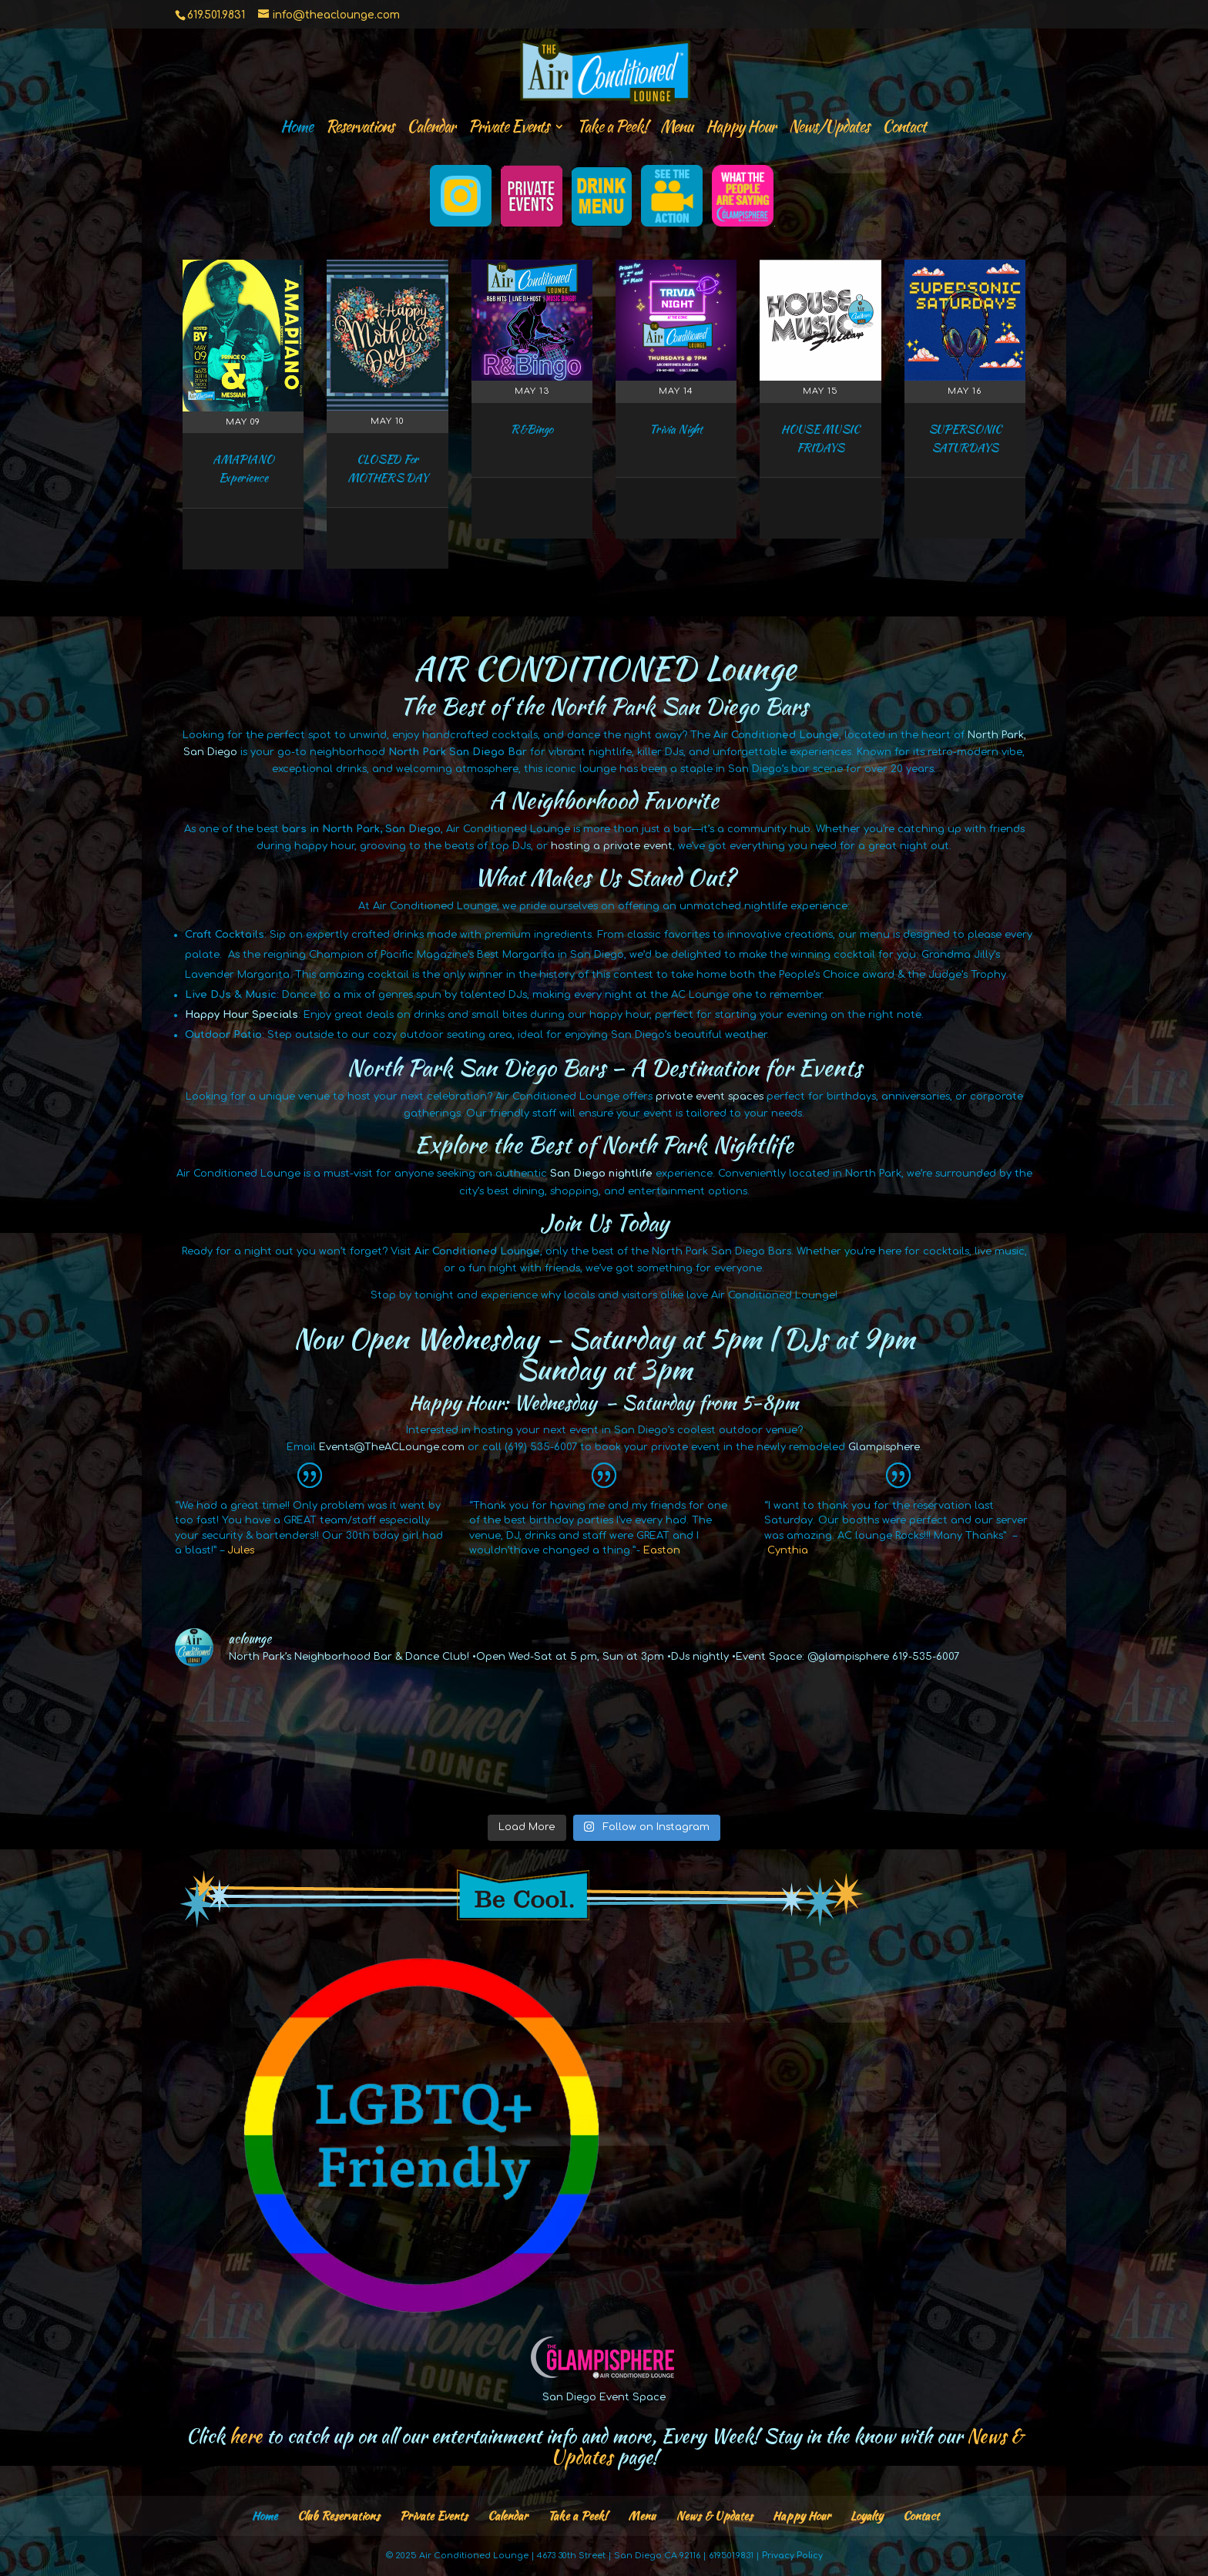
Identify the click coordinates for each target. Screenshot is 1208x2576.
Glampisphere (884, 1447)
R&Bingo (531, 429)
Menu (676, 129)
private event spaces (709, 1096)
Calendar (431, 129)
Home (296, 129)
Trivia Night (675, 429)
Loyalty (867, 2515)
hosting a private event (612, 846)
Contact (904, 129)
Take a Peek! (612, 129)
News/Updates (829, 129)
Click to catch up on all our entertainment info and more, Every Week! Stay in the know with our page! (604, 2446)
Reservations (360, 129)
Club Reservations (338, 2515)
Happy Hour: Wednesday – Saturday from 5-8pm (604, 1402)
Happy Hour (741, 129)
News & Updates (714, 2515)
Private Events (508, 129)
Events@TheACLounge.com (392, 1447)
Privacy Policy (792, 2556)
